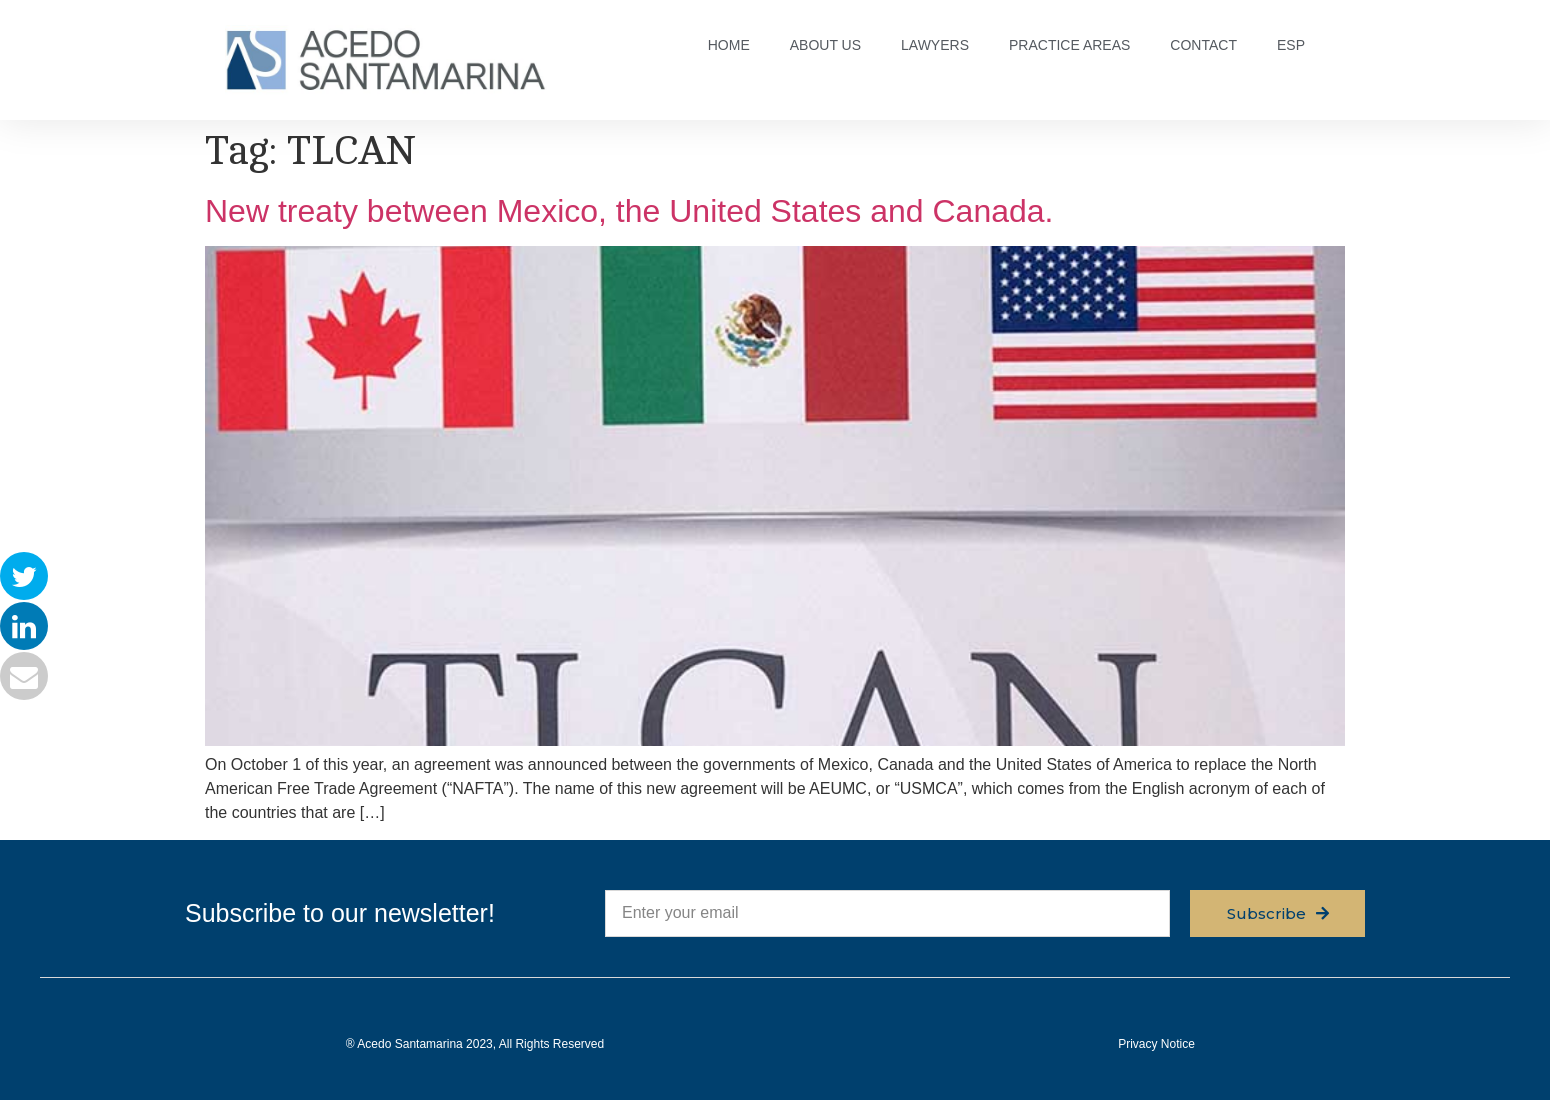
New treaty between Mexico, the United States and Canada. (629, 211)
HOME (729, 45)
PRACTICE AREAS (1069, 45)
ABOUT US (825, 45)
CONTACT (1203, 45)
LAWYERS (935, 45)
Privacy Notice (1156, 1044)
